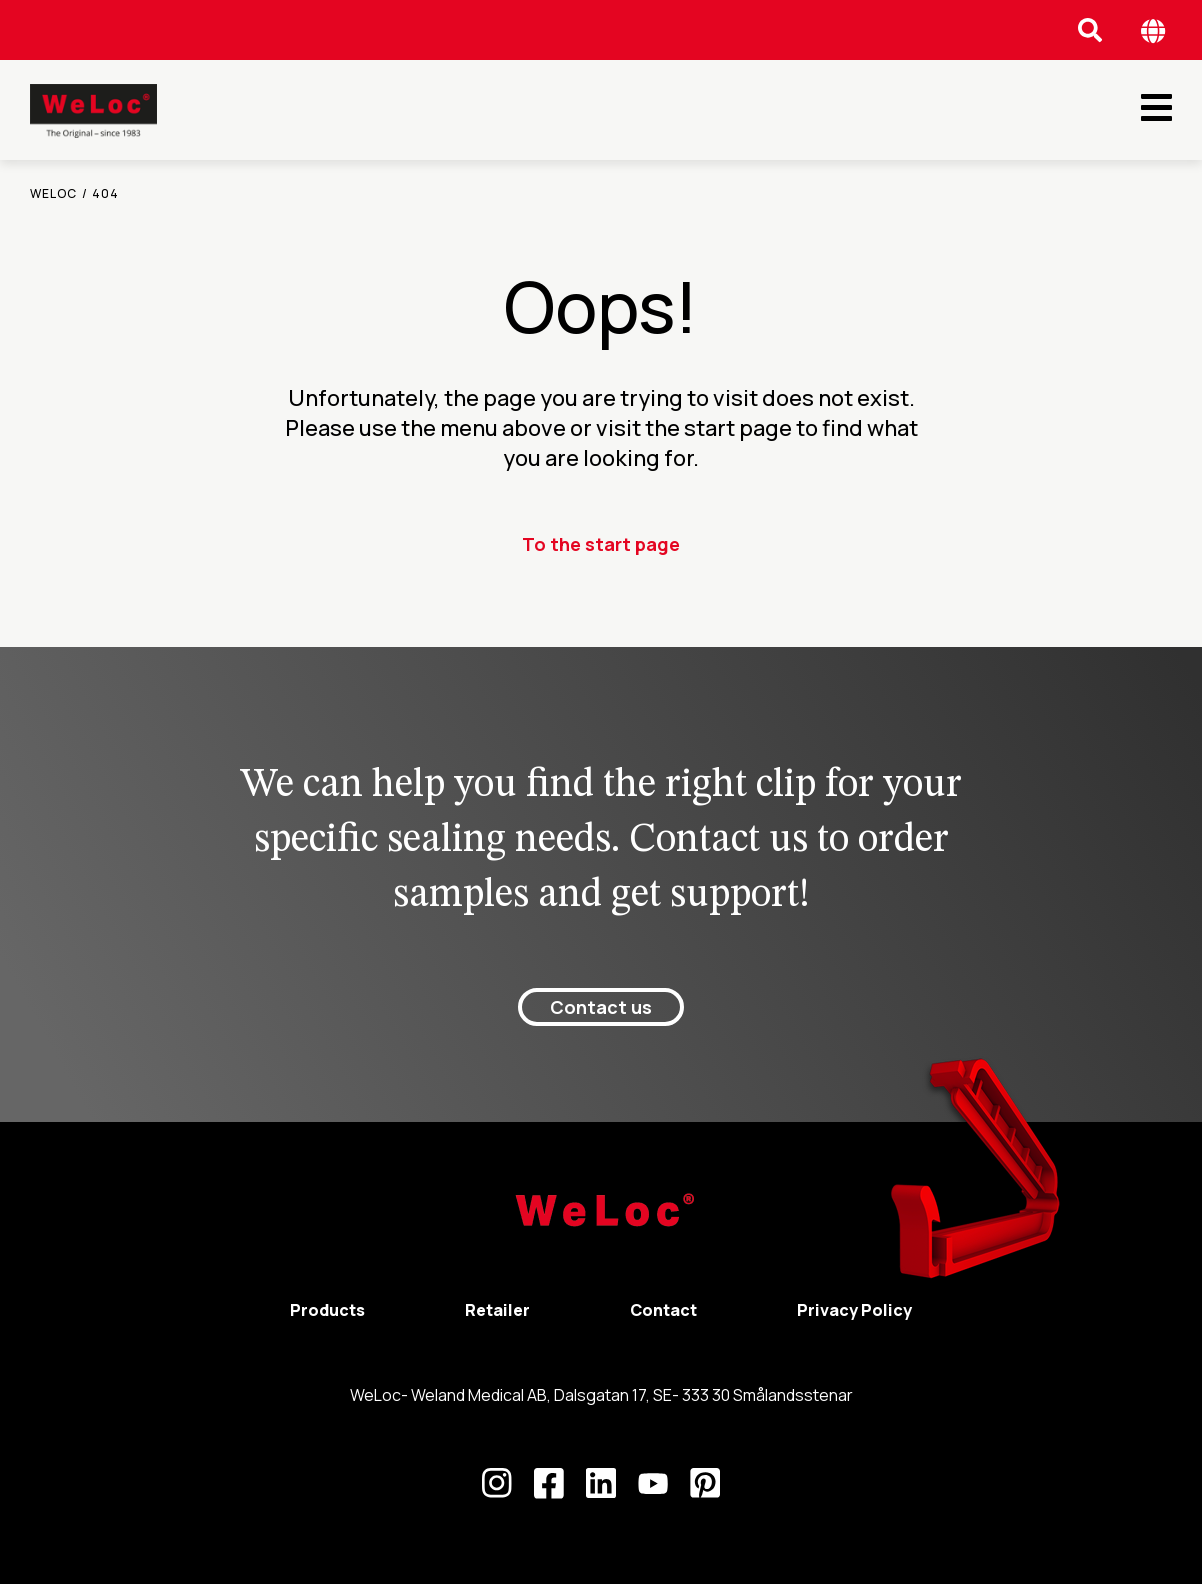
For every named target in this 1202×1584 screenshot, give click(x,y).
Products (327, 1310)
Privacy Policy (854, 1310)
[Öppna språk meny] (1153, 30)
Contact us (601, 1007)
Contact (663, 1310)
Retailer (497, 1310)
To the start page (601, 544)
